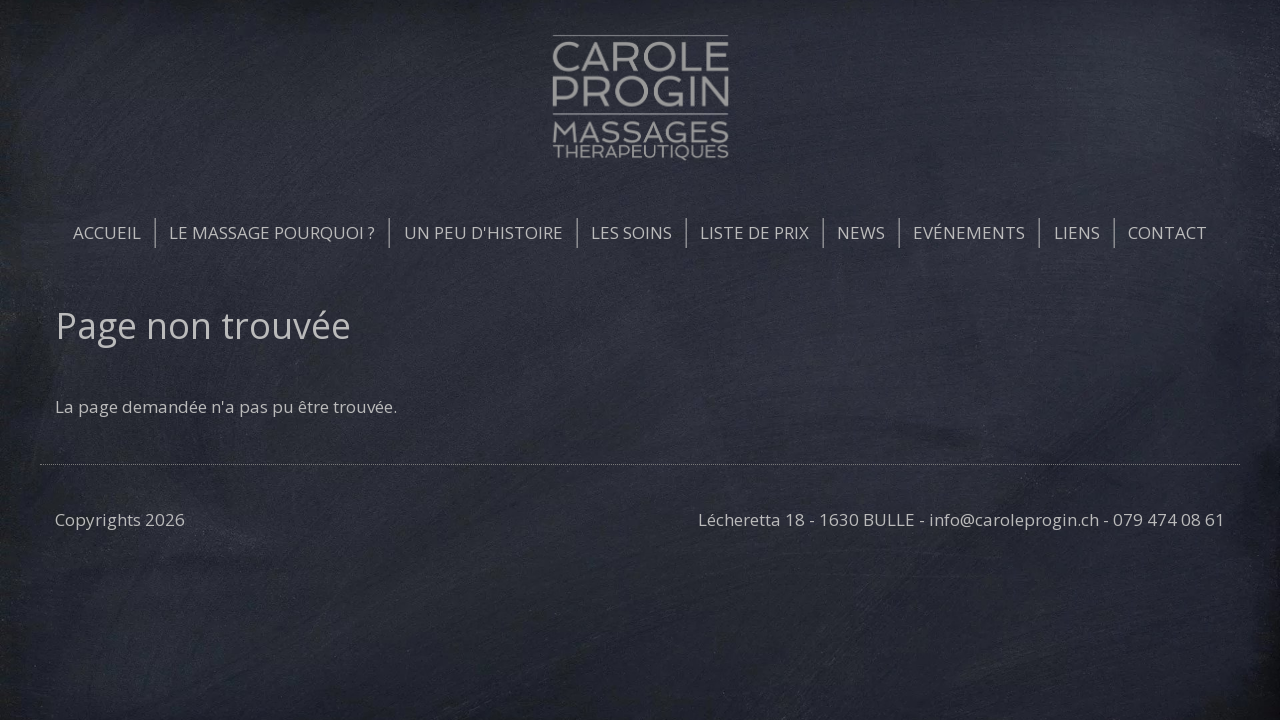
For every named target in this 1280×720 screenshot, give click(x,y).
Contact (1167, 232)
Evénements (969, 232)
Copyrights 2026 (120, 519)
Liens (1077, 232)
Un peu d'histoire (483, 232)
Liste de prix (754, 232)
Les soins (631, 232)
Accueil (107, 232)
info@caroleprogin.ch (1014, 519)
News (861, 232)
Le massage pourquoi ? (272, 232)
